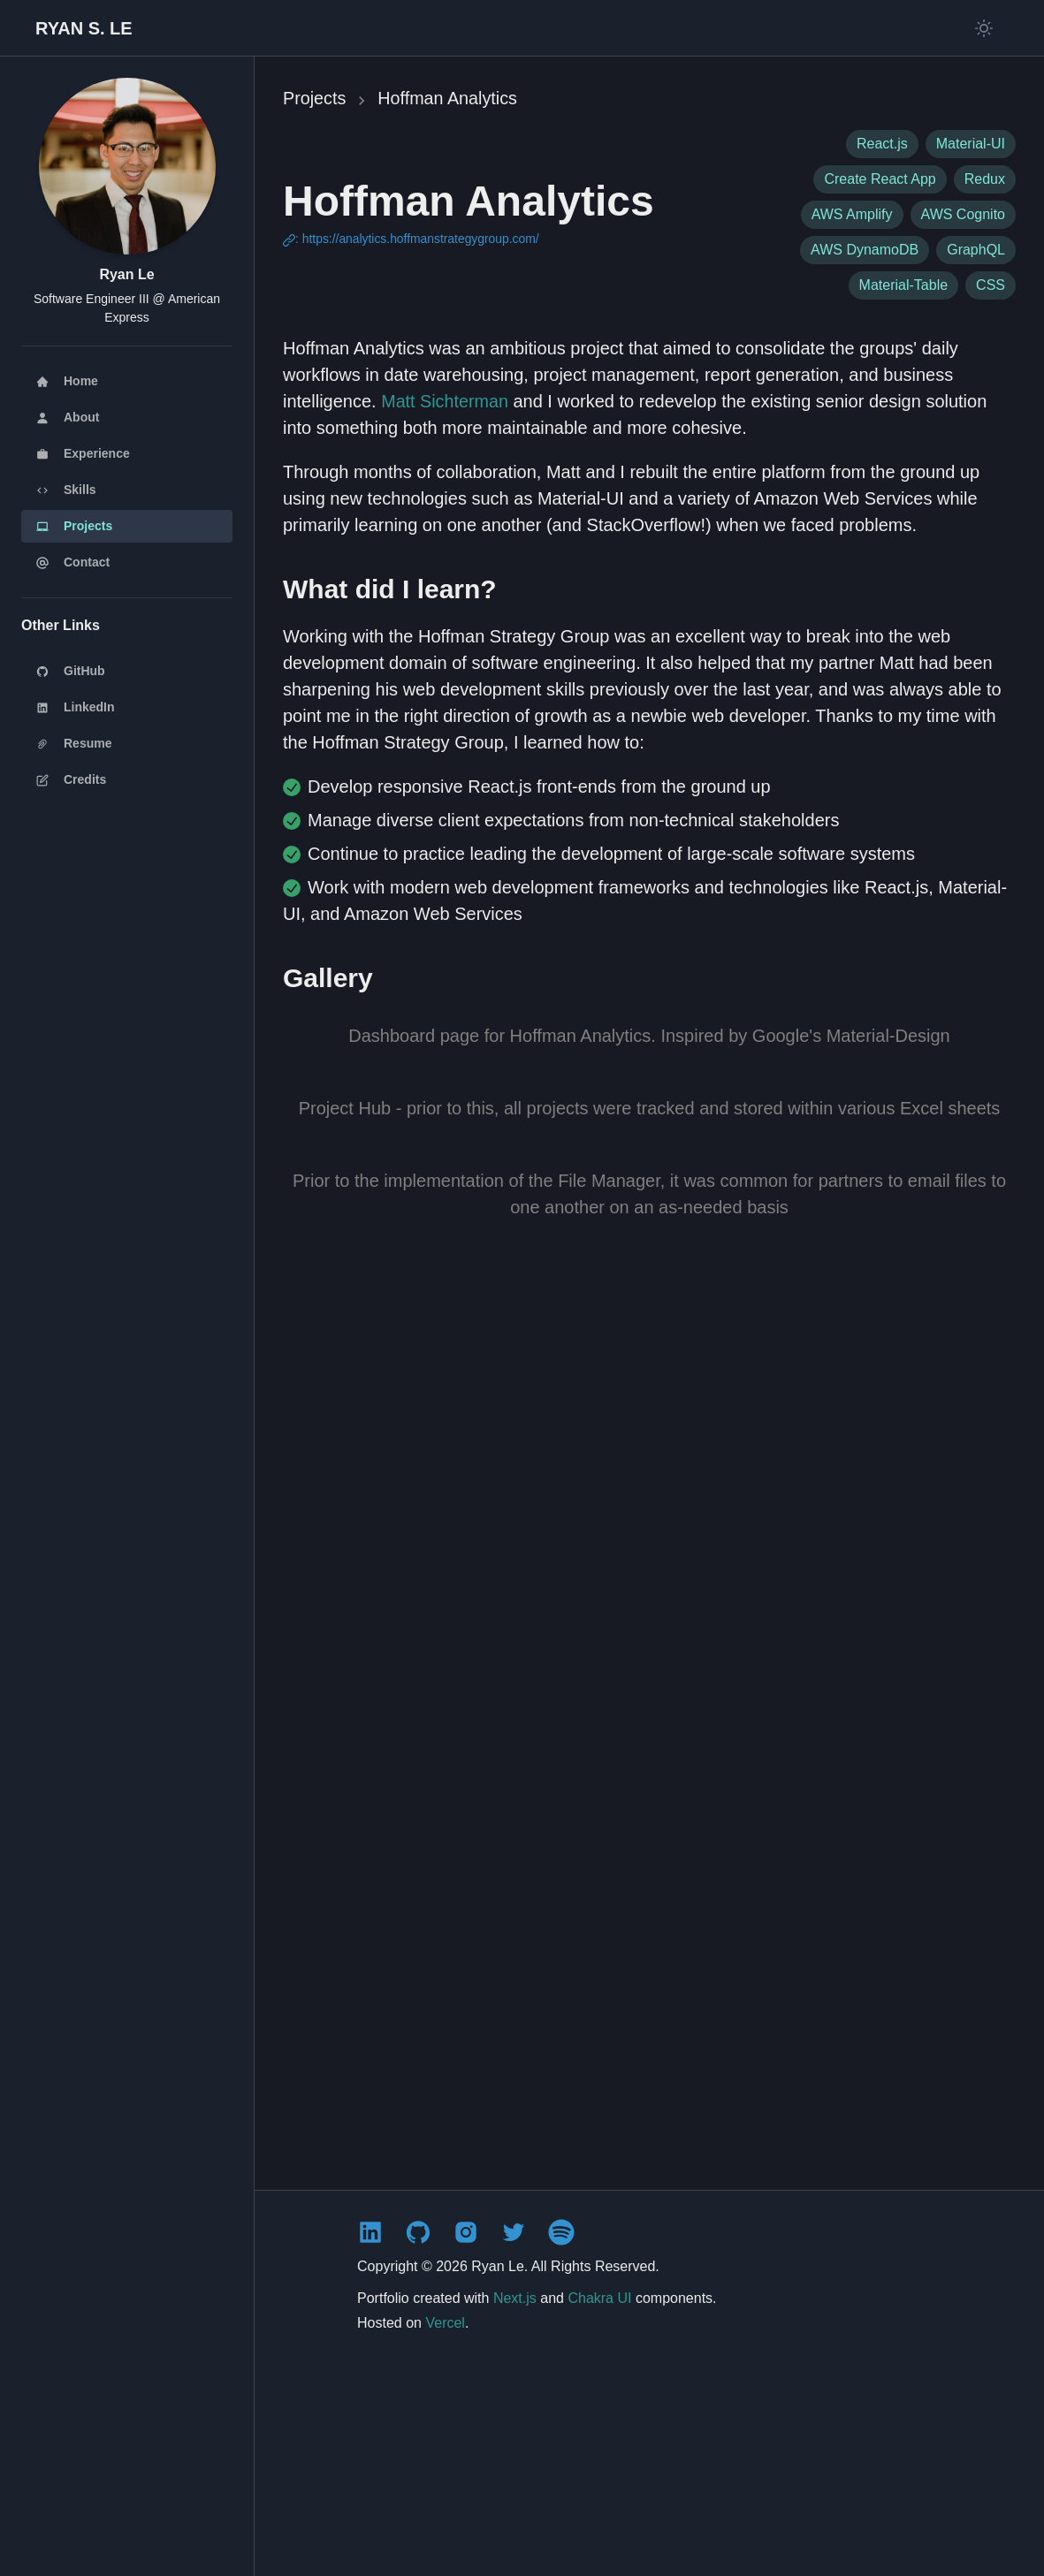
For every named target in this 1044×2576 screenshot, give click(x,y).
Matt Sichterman (445, 400)
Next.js (515, 2501)
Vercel (444, 2526)
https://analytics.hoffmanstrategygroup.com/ (422, 239)
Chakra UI (599, 2501)
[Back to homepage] (84, 28)
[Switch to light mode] (984, 28)
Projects (315, 98)
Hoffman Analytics (449, 98)
